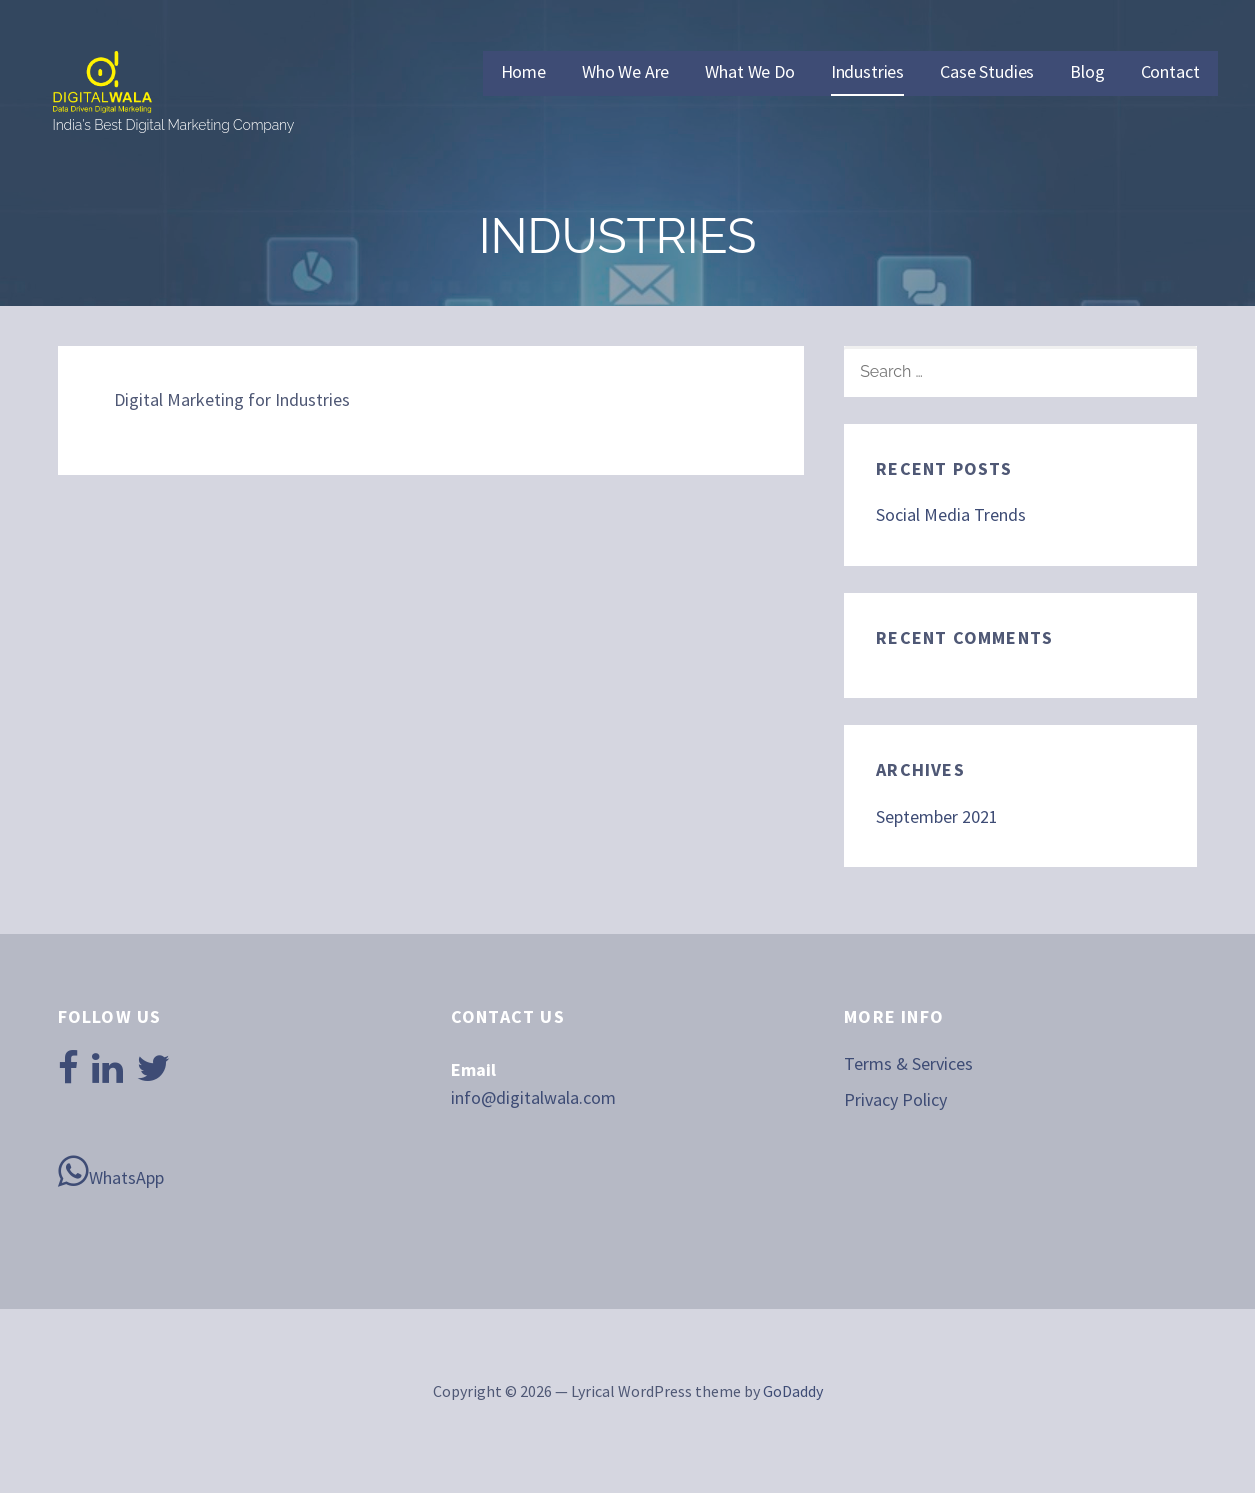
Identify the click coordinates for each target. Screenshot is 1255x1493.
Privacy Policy (895, 1099)
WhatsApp (111, 1171)
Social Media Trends (951, 514)
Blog (1087, 71)
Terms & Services (908, 1063)
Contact (1170, 71)
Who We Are (625, 71)
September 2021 (937, 816)
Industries (867, 71)
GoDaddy (793, 1391)
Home (523, 71)
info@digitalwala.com (533, 1097)
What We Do (749, 71)
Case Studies (987, 71)
